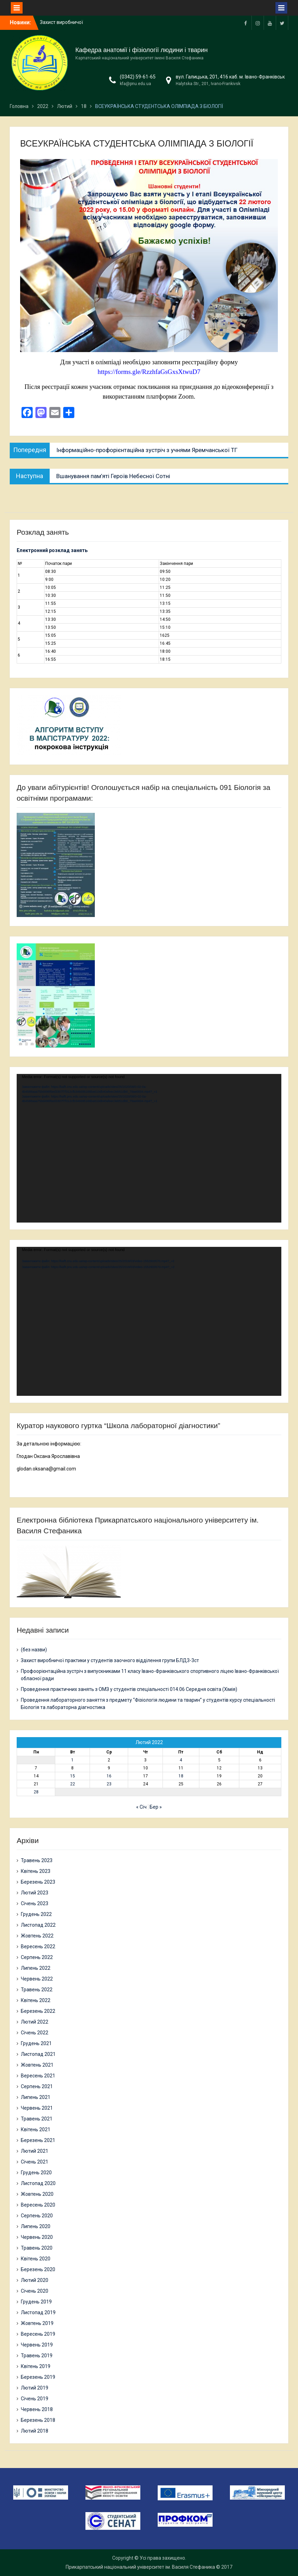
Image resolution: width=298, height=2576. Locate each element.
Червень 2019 (37, 2345)
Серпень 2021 (37, 2086)
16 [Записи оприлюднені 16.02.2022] (109, 1776)
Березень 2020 (38, 2269)
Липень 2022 (35, 1968)
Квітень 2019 (35, 2366)
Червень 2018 (37, 2409)
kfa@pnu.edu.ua (135, 83)
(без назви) (34, 1649)
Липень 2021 (35, 2097)
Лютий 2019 (34, 2388)
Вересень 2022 (38, 1946)
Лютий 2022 (34, 2022)
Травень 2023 (36, 1860)
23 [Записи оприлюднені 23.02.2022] (109, 1784)
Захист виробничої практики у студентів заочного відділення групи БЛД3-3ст (110, 1660)
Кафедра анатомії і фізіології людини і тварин (141, 50)
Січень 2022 (34, 2032)
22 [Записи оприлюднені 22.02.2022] (72, 1784)
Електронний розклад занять (52, 550)
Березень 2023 (38, 1882)
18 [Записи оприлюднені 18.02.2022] (181, 1776)
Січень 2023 (34, 1903)
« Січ (141, 1807)
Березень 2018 (38, 2420)
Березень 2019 (38, 2377)
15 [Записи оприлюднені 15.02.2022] (72, 1776)
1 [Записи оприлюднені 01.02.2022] (72, 1760)
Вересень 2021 (38, 2075)
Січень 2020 (34, 2291)
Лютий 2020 (34, 2280)
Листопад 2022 (38, 1925)
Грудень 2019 (36, 2301)
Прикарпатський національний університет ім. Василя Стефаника (140, 2567)
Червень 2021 (37, 2108)
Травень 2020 (36, 2248)
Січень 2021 (34, 2162)
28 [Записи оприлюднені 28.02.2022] (36, 1792)
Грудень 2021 (36, 2043)
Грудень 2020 (36, 2172)
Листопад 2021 (38, 2054)
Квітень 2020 (35, 2258)
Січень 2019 (34, 2398)
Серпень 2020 (37, 2215)
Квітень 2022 (35, 2000)
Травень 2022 (36, 1989)
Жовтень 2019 (37, 2323)
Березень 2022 (38, 2011)
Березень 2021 (38, 2140)
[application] (149, 1148)
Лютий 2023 (34, 1892)
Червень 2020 (37, 2237)
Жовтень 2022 (37, 1936)
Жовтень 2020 (37, 2194)
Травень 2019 (36, 2355)
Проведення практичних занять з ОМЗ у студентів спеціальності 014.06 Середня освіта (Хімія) (129, 1689)
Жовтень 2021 (37, 2065)
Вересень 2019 (38, 2334)
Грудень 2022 (36, 1914)
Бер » (156, 1807)
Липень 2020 (35, 2226)
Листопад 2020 (38, 2183)
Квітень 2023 (35, 1871)
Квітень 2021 (35, 2129)
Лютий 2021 (34, 2151)
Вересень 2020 (38, 2205)
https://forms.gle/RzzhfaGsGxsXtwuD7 (149, 371)
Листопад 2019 (38, 2312)
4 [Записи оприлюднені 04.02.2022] (181, 1760)
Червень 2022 (37, 1979)
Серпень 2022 (37, 1957)
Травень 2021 (36, 2118)
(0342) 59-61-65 (138, 77)
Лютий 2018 (34, 2431)
